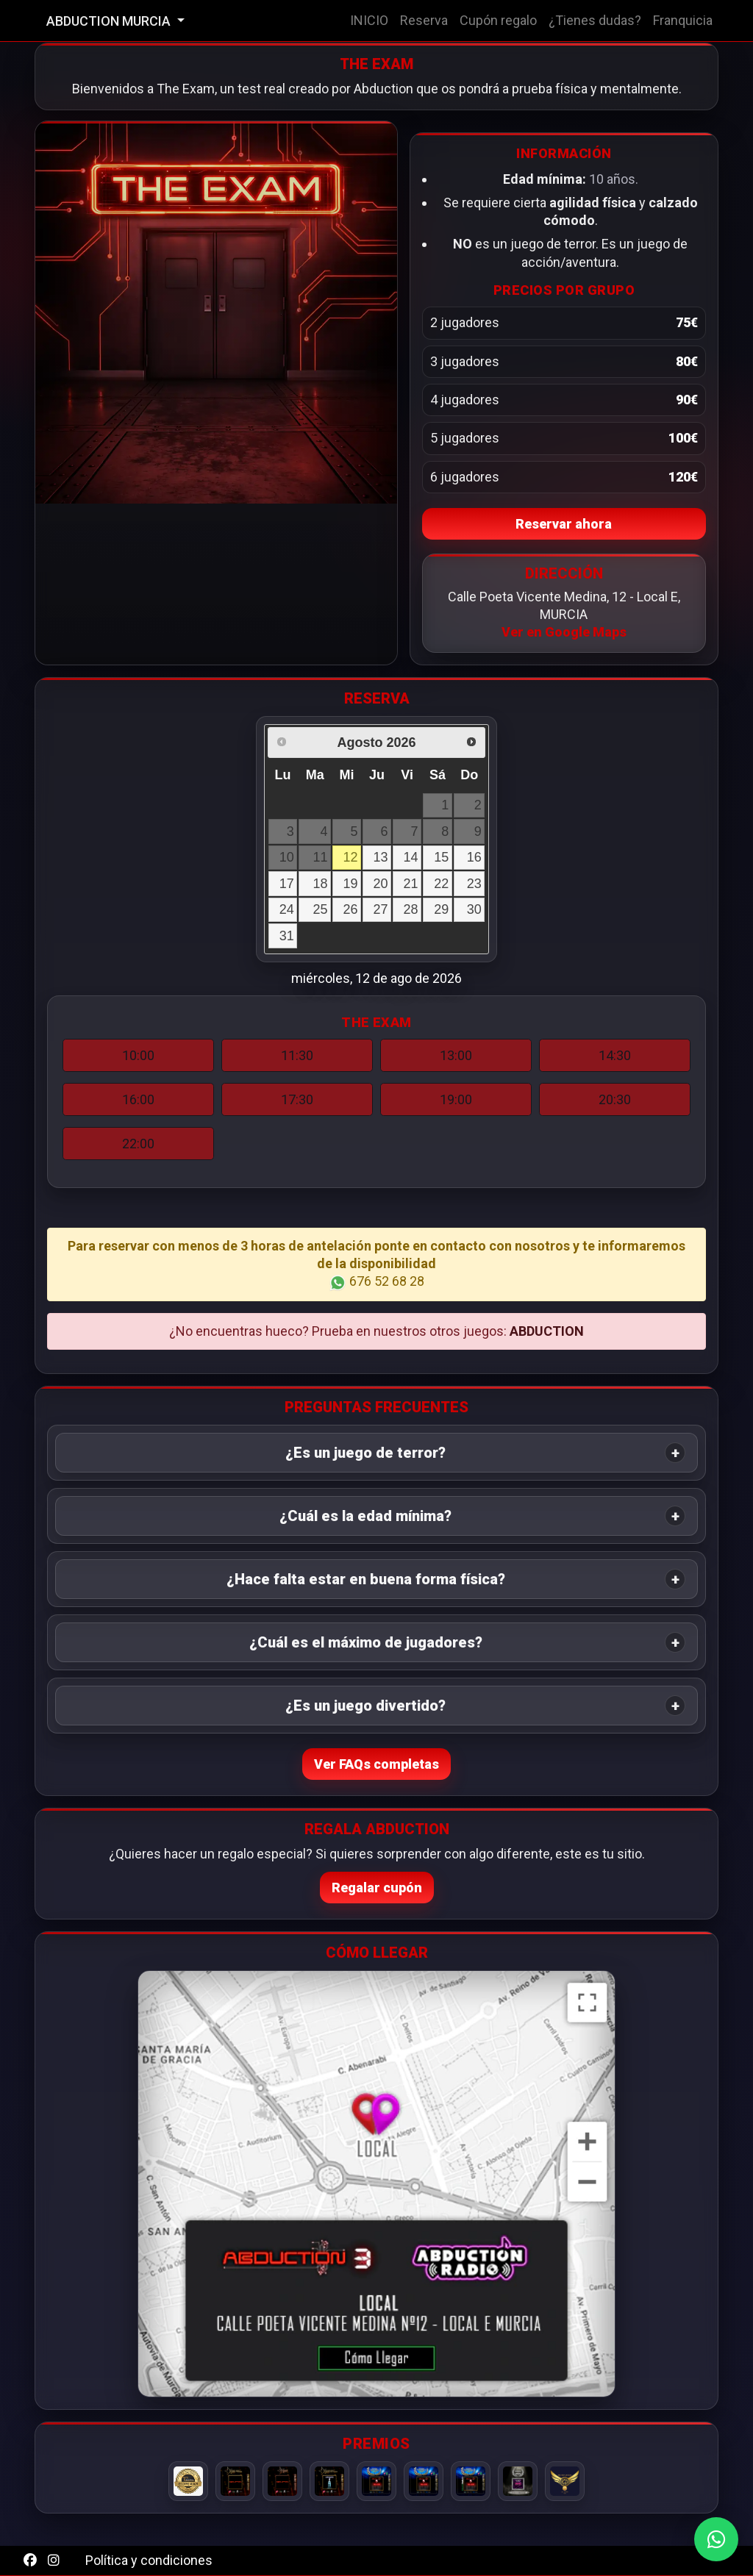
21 (411, 883)
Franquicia (683, 20)
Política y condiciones (149, 2560)
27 (381, 909)
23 (474, 883)
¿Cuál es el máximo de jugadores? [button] (365, 1642)
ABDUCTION (547, 1331)
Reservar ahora (563, 524)
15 (441, 857)
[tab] (376, 1453)
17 (286, 883)
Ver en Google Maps (564, 632)
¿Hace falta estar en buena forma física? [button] (365, 1579)
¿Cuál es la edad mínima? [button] (365, 1516)
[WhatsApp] (716, 2539)
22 (441, 883)
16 (474, 857)
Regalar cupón (377, 1887)
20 (381, 883)
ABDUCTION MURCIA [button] (110, 21)
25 (320, 909)
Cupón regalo (498, 20)
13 (381, 857)
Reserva (424, 20)
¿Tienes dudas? (595, 20)
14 (411, 857)
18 (320, 883)
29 (441, 909)
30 (474, 909)
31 (286, 936)
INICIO (369, 20)
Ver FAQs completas (376, 1764)
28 (411, 909)
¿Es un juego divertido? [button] (365, 1705)
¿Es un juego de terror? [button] (365, 1452)
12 (350, 857)
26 (350, 909)
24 (286, 909)
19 (350, 883)
